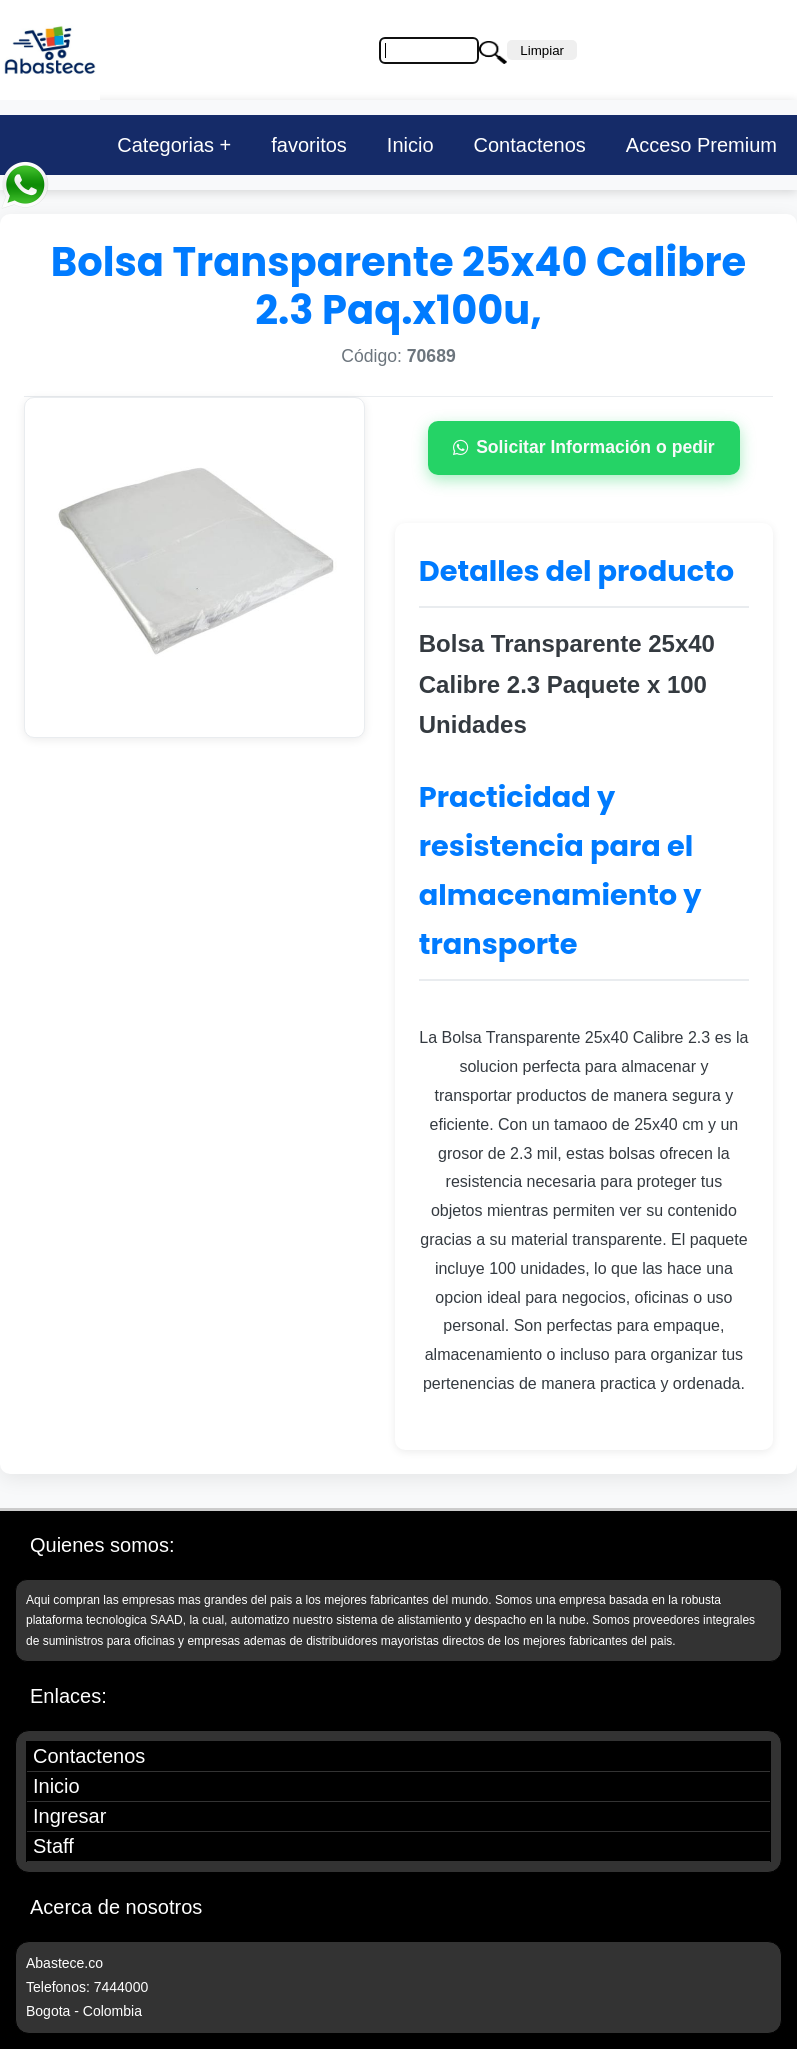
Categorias (165, 145)
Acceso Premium (701, 145)
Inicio (410, 145)
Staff (53, 1846)
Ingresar (69, 1816)
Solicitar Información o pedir (584, 447)
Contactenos (530, 145)
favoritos (309, 145)
